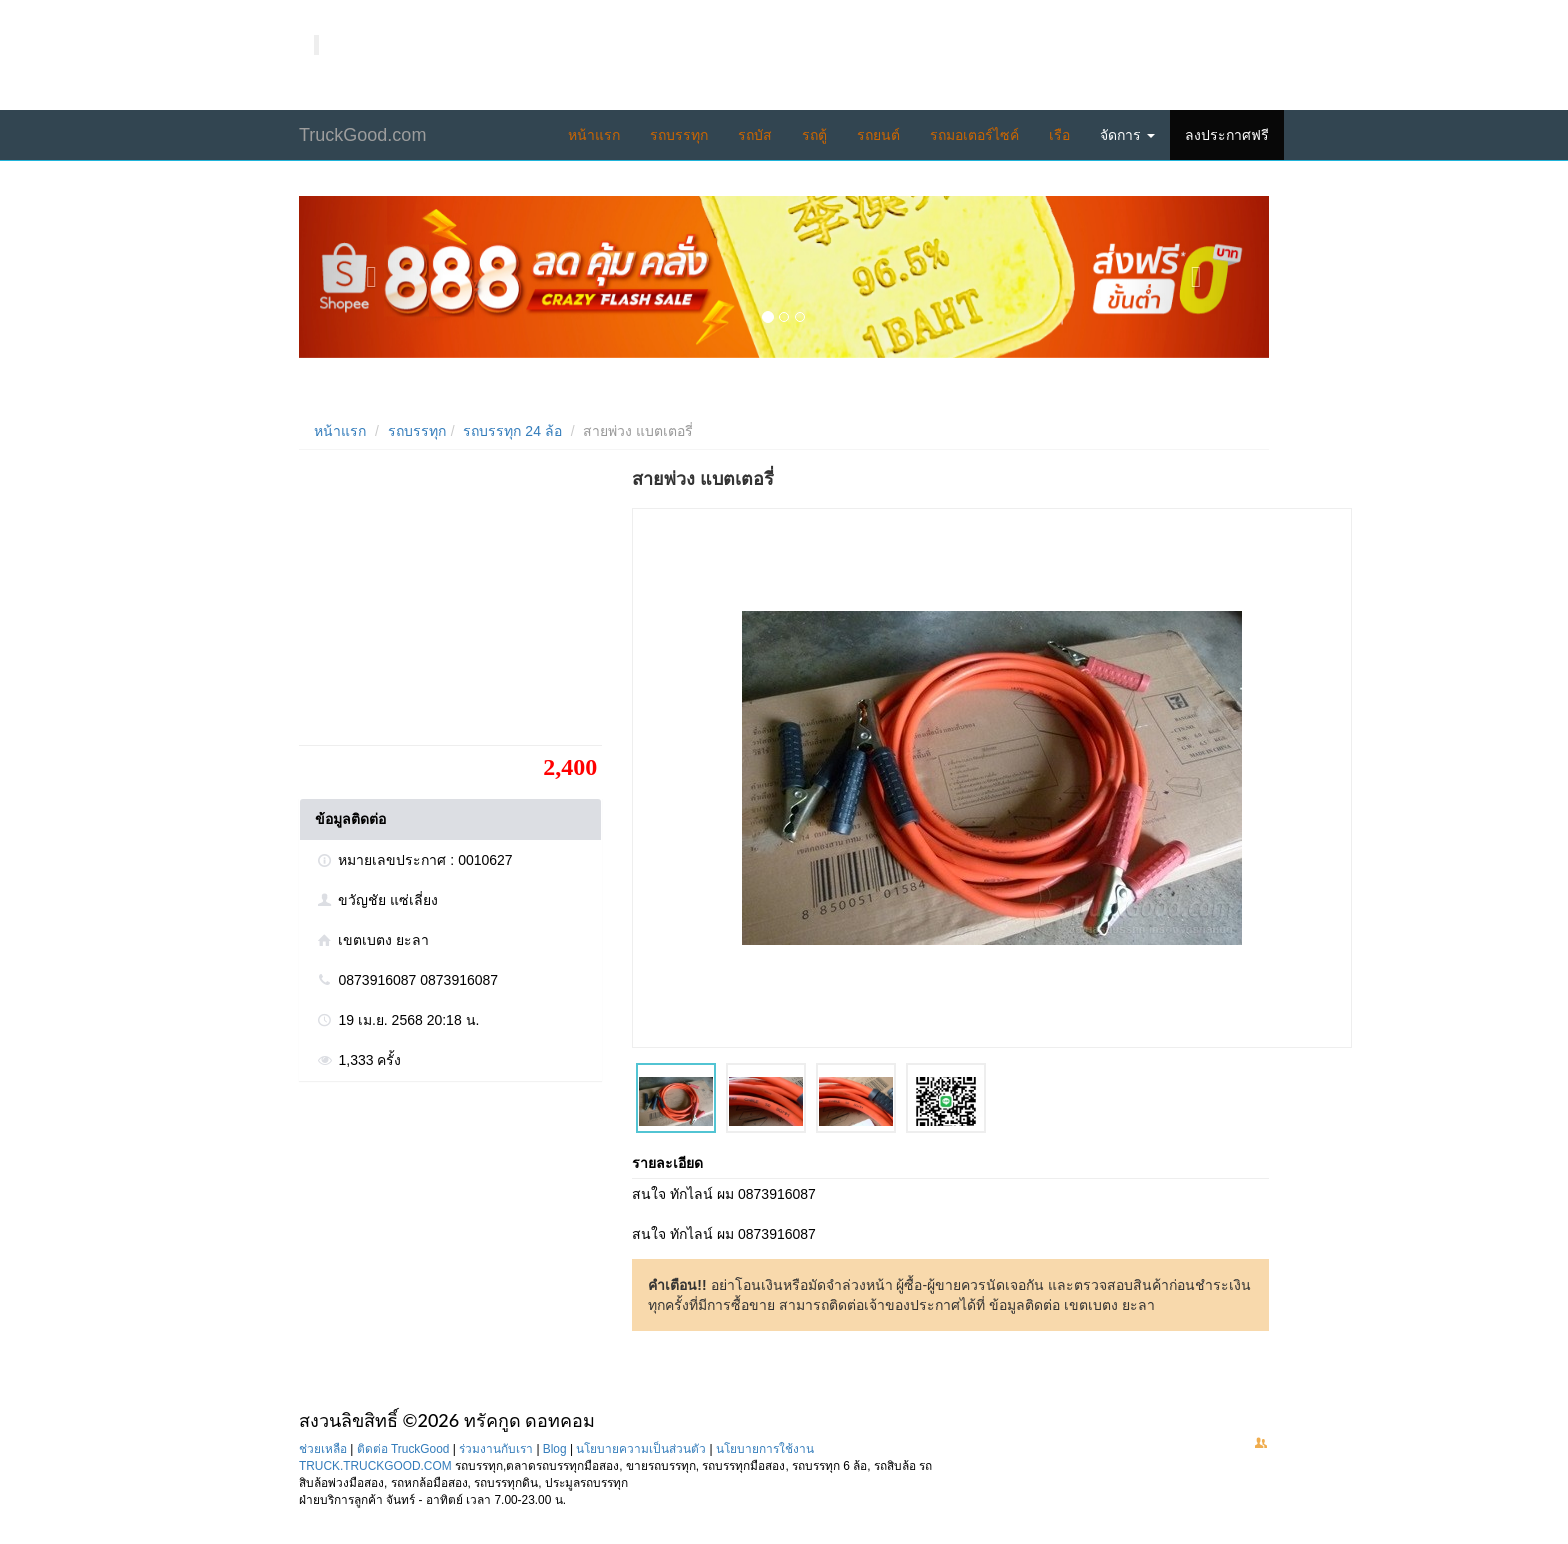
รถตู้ (814, 135)
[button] (372, 277)
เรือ (1059, 135)
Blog (555, 1449)
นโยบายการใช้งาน (765, 1449)
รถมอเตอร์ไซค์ (974, 135)
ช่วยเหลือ (323, 1449)
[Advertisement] (449, 605)
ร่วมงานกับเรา (496, 1449)
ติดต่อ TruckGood (403, 1449)
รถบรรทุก (679, 135)
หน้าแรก (594, 135)
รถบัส (755, 135)
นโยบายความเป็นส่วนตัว (641, 1449)
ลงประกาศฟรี (1227, 135)
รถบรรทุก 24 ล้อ (512, 431)
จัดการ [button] (1127, 135)
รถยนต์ (878, 135)
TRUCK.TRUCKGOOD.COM (375, 1466)
